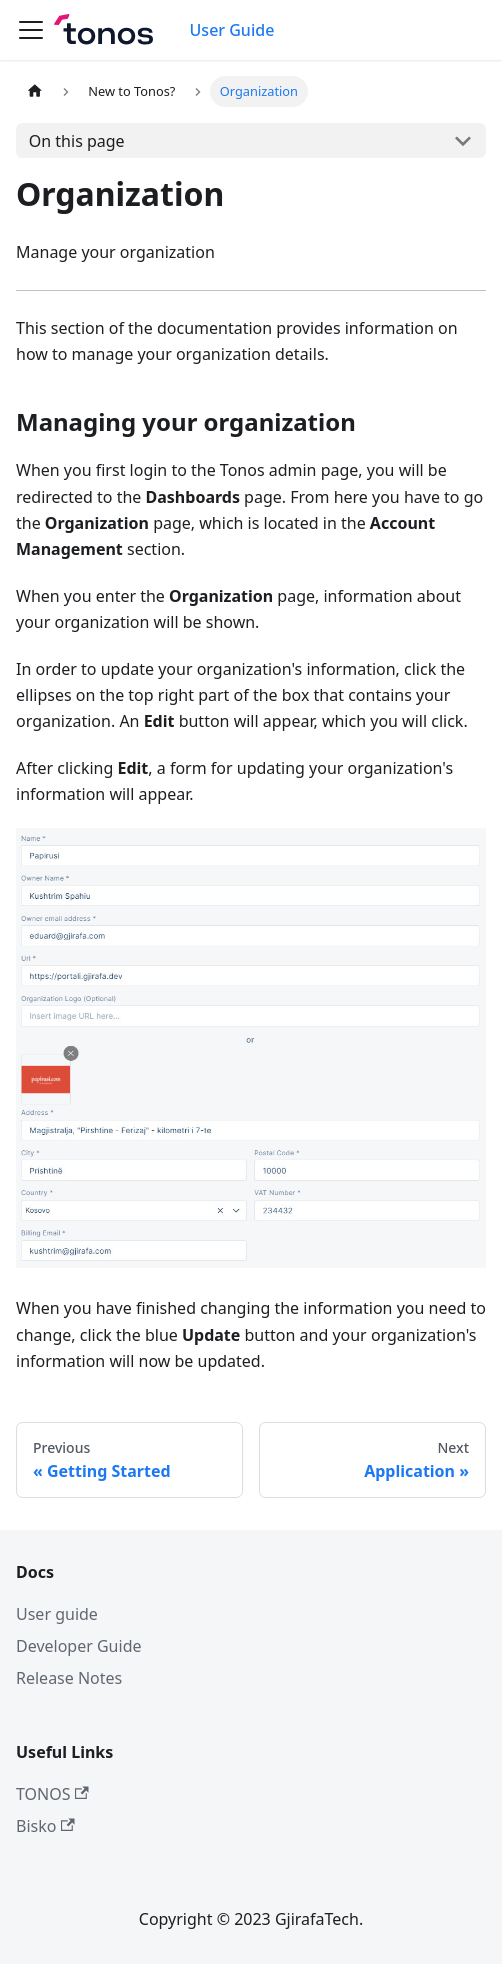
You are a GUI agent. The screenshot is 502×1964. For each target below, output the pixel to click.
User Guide (232, 30)
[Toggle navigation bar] (31, 30)
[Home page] (35, 91)
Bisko (45, 1826)
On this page (77, 141)
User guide (57, 1614)
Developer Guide (79, 1646)
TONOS (52, 1794)
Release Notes (69, 1678)
